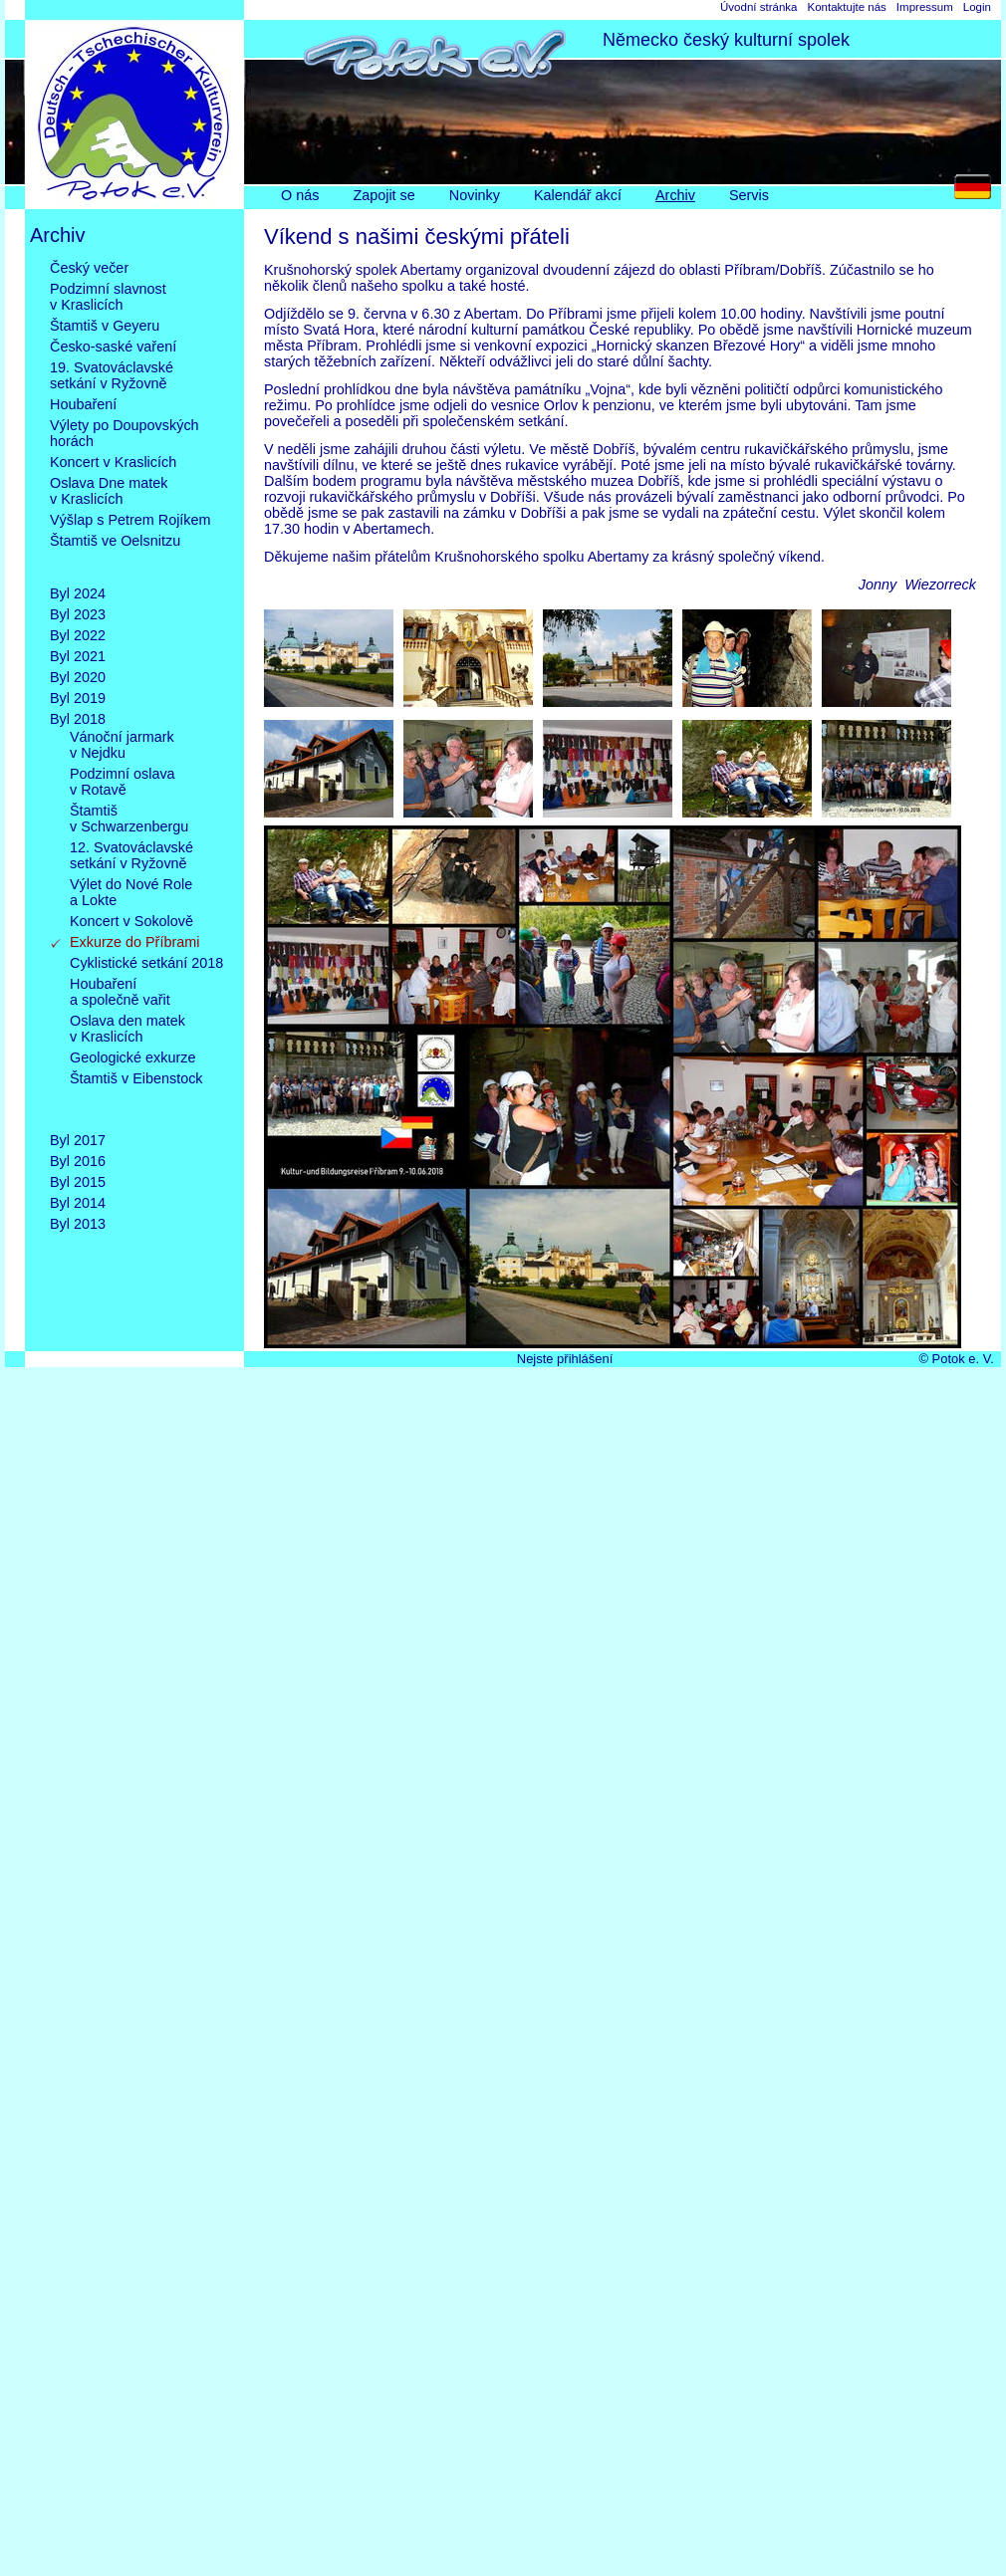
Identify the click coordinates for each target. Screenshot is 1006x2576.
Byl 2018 (78, 719)
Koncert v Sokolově (131, 921)
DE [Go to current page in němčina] (977, 191)
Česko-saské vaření (113, 346)
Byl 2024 (78, 593)
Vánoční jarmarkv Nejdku (122, 745)
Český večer (89, 268)
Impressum (924, 7)
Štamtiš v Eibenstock (136, 1094)
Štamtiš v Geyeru (104, 326)
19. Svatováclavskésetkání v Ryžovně (111, 375)
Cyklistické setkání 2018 (146, 963)
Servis (749, 195)
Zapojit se (383, 195)
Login (977, 7)
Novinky (474, 195)
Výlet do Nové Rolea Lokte (131, 892)
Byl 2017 (78, 1140)
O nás (300, 195)
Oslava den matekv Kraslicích (127, 1029)
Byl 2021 (78, 656)
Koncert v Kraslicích (113, 462)
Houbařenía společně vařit (120, 992)
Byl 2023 (78, 614)
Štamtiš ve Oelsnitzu (115, 557)
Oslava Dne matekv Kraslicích (108, 491)
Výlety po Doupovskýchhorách (124, 433)
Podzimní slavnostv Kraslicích (108, 297)
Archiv (675, 195)
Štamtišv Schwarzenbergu (129, 818)
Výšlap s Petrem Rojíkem (130, 520)
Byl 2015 (78, 1182)
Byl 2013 (78, 1224)
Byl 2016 (78, 1161)
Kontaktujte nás (846, 7)
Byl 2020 (78, 677)
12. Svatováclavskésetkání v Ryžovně (131, 855)
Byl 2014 (78, 1203)
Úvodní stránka (758, 7)
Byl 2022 (78, 635)
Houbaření (83, 404)
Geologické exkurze (132, 1057)
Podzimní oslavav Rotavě (122, 782)
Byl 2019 (78, 698)
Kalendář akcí (578, 195)
